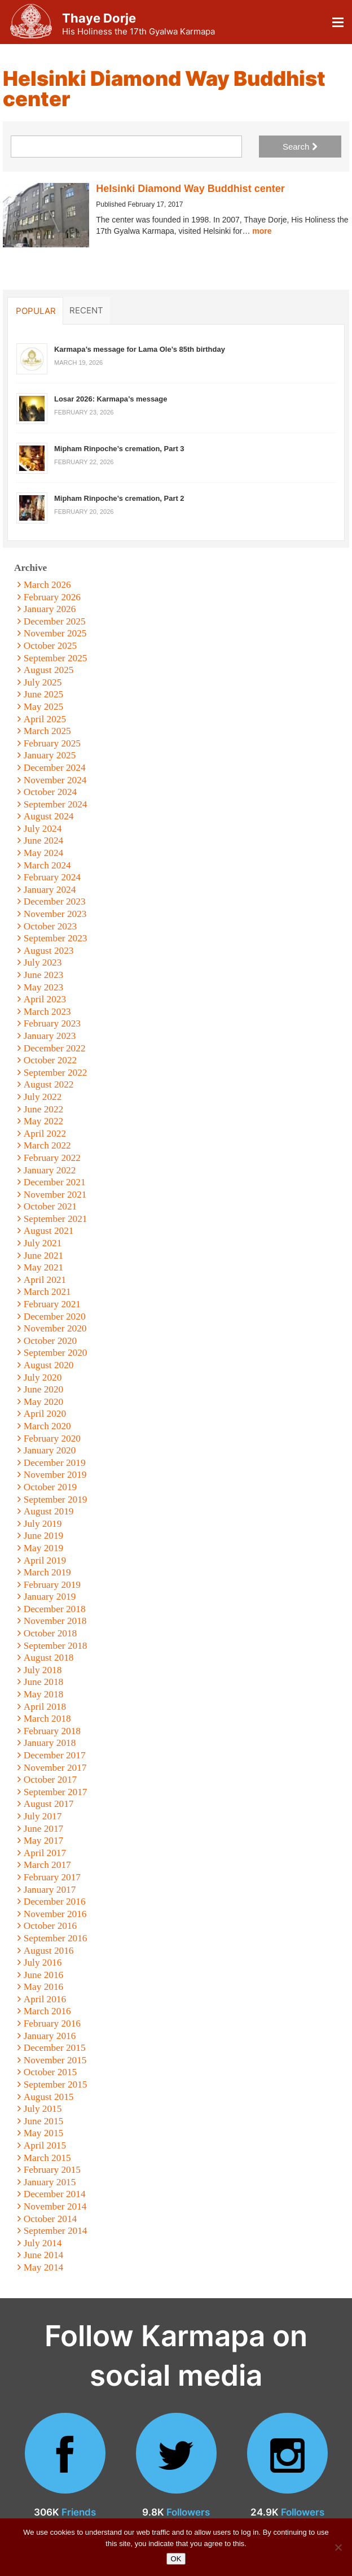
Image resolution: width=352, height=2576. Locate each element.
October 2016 (50, 1925)
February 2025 (52, 743)
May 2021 (44, 1267)
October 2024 (50, 792)
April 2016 (45, 1999)
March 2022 (47, 1145)
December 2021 (55, 1182)
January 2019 (50, 1596)
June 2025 (44, 694)
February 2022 (52, 1157)
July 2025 (43, 682)
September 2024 (55, 804)
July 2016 (43, 1962)
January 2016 (50, 2036)
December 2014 (55, 2194)
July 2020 (43, 1377)
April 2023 (45, 999)
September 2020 (55, 1352)
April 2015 (45, 2145)
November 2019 (55, 1474)
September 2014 (55, 2230)
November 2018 (55, 1621)
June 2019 (44, 1535)
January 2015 (50, 2182)
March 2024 (47, 865)
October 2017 (50, 1779)
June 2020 (44, 1389)
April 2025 (45, 719)
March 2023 (47, 1011)
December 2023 (55, 901)
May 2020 (44, 1401)
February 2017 (52, 1877)
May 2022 (44, 1121)
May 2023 (44, 987)
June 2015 (44, 2121)
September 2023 (55, 938)
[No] (338, 2547)
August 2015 (49, 2097)
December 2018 (55, 1609)
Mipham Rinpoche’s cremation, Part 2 (119, 498)
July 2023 (43, 962)
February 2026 (52, 597)
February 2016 (52, 2023)
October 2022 (50, 1060)
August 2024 (49, 816)
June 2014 (44, 2255)
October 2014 (50, 2218)
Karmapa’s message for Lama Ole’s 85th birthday (139, 349)
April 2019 (45, 1560)
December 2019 (55, 1462)
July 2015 (43, 2108)
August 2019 (49, 1511)
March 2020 (47, 1426)
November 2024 (55, 780)
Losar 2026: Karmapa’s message (110, 399)
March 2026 (47, 584)
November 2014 (55, 2206)
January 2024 (50, 889)
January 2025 (50, 755)
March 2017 (47, 1864)
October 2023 (50, 926)
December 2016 (55, 1901)
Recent (86, 310)
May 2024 (44, 853)
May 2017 (44, 1840)
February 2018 (52, 1731)
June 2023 (44, 975)
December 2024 (55, 767)
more (261, 230)
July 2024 (43, 828)
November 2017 (55, 1767)
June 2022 (44, 1109)
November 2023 (55, 914)
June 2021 (44, 1255)
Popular (36, 310)
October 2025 (50, 645)
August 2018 (49, 1657)
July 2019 (43, 1523)
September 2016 (55, 1938)
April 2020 (45, 1413)
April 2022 (45, 1133)
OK (176, 2559)
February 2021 (52, 1304)
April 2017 (45, 1853)
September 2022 (55, 1072)
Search (300, 146)
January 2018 (50, 1742)
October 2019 (50, 1487)
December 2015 (55, 2047)
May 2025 (44, 706)
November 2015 (55, 2060)
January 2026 (50, 609)
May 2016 (44, 1986)
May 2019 (44, 1548)
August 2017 (49, 1803)
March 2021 (47, 1291)
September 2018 (55, 1645)
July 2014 (43, 2243)
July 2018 (43, 1670)
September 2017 (55, 1792)
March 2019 (47, 1572)
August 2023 (49, 950)
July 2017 (43, 1816)
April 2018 (45, 1706)
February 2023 (52, 1023)
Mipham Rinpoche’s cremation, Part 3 (119, 448)
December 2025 (55, 621)
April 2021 (45, 1279)
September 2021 (55, 1218)
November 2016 (55, 1914)
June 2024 (44, 840)
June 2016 (44, 1975)
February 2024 (52, 877)
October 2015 (50, 2072)
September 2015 (55, 2084)
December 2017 (55, 1755)
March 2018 (47, 1718)
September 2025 (55, 658)
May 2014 (44, 2267)
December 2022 (55, 1048)
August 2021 (49, 1230)
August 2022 (49, 1084)
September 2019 (55, 1499)
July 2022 (43, 1096)
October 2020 (50, 1340)
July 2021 (43, 1243)
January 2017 (50, 1889)
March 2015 (47, 2158)
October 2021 (50, 1206)
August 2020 (49, 1365)
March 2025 (47, 731)
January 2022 (50, 1170)
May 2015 (44, 2133)
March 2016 (47, 2011)
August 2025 (49, 670)
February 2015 (52, 2169)
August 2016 (49, 1950)
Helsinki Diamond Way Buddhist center (190, 188)
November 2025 (55, 633)
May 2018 (44, 1694)
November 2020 (55, 1328)
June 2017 (44, 1828)
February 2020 (52, 1438)
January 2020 (50, 1450)
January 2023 (50, 1036)
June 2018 (44, 1681)
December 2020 (55, 1316)
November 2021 (55, 1194)
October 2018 (50, 1633)
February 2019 (52, 1584)
